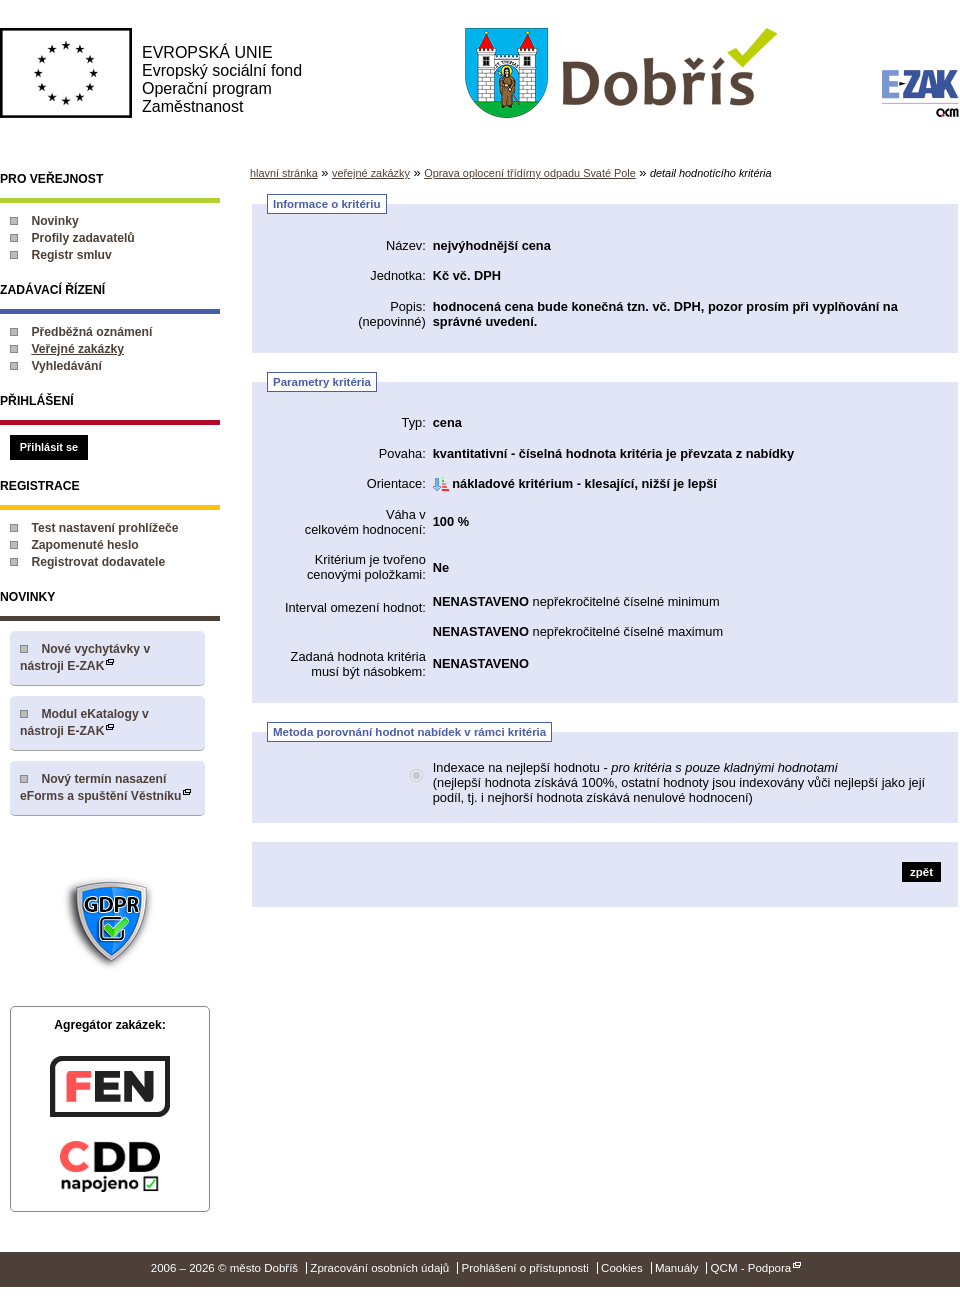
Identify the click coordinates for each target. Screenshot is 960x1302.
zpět (921, 872)
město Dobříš (620, 74)
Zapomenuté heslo (84, 545)
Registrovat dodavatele (98, 562)
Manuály (677, 1268)
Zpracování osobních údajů (379, 1268)
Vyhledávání (66, 366)
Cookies (622, 1268)
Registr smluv (71, 255)
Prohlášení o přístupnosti (524, 1268)
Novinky (54, 221)
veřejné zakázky (371, 173)
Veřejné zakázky (77, 349)
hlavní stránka (284, 173)
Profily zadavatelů (82, 238)
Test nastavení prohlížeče (104, 528)
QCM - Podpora (751, 1268)
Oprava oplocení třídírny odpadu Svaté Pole (530, 173)
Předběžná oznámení (91, 332)
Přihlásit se (49, 447)
